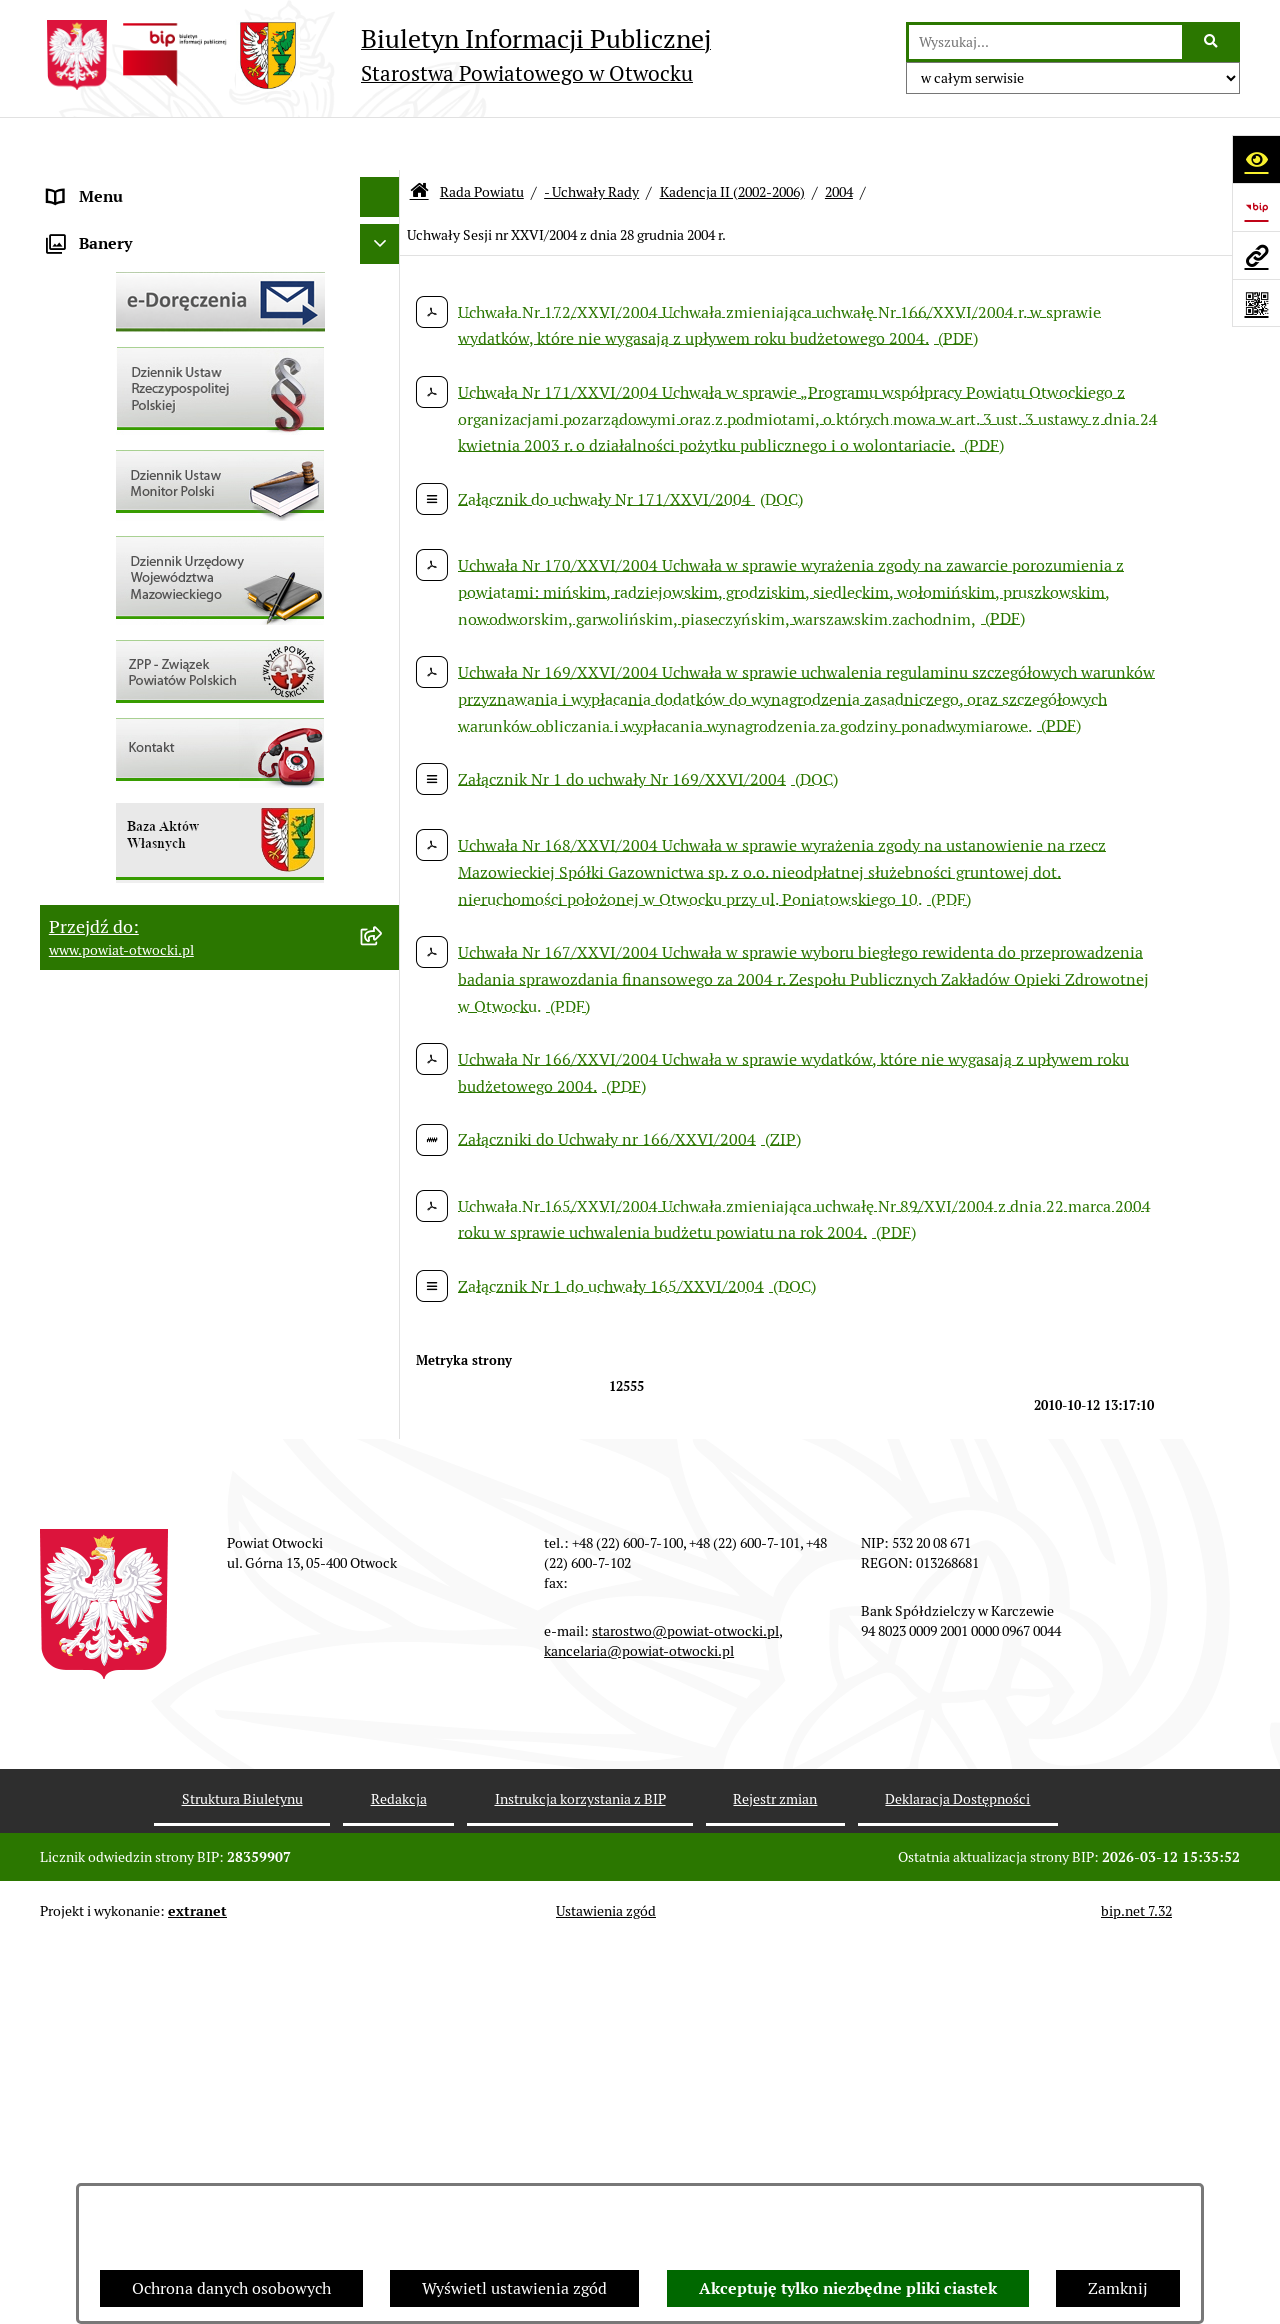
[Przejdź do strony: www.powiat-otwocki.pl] (1256, 255)
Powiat (73, 343)
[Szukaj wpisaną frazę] (1212, 42)
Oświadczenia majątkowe (138, 903)
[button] (384, 264)
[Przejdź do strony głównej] (375, 55)
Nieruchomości (101, 743)
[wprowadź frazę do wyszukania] (1045, 42)
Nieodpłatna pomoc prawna (147, 383)
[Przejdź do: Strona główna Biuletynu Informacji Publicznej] (419, 139)
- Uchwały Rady (591, 138)
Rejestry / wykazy (110, 663)
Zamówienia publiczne (129, 783)
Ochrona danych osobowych (231, 2288)
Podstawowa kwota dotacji (143, 823)
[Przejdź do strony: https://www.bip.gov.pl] (1256, 207)
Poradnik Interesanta (124, 303)
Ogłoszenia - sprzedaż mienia (153, 583)
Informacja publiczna (124, 463)
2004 (839, 138)
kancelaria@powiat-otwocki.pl (639, 2033)
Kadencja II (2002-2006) (732, 138)
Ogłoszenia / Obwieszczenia (148, 543)
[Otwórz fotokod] (1256, 303)
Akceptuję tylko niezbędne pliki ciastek (848, 2288)
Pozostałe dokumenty (125, 503)
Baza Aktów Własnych (126, 1047)
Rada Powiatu (97, 183)
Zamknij (1118, 2288)
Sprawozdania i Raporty (133, 623)
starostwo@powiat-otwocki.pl (685, 2013)
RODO (70, 423)
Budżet (73, 943)
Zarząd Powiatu (104, 223)
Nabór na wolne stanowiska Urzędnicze (189, 703)
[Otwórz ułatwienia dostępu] (1256, 159)
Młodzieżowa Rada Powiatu (146, 263)
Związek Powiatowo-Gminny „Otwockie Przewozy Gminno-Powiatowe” (191, 995)
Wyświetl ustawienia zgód (514, 2288)
